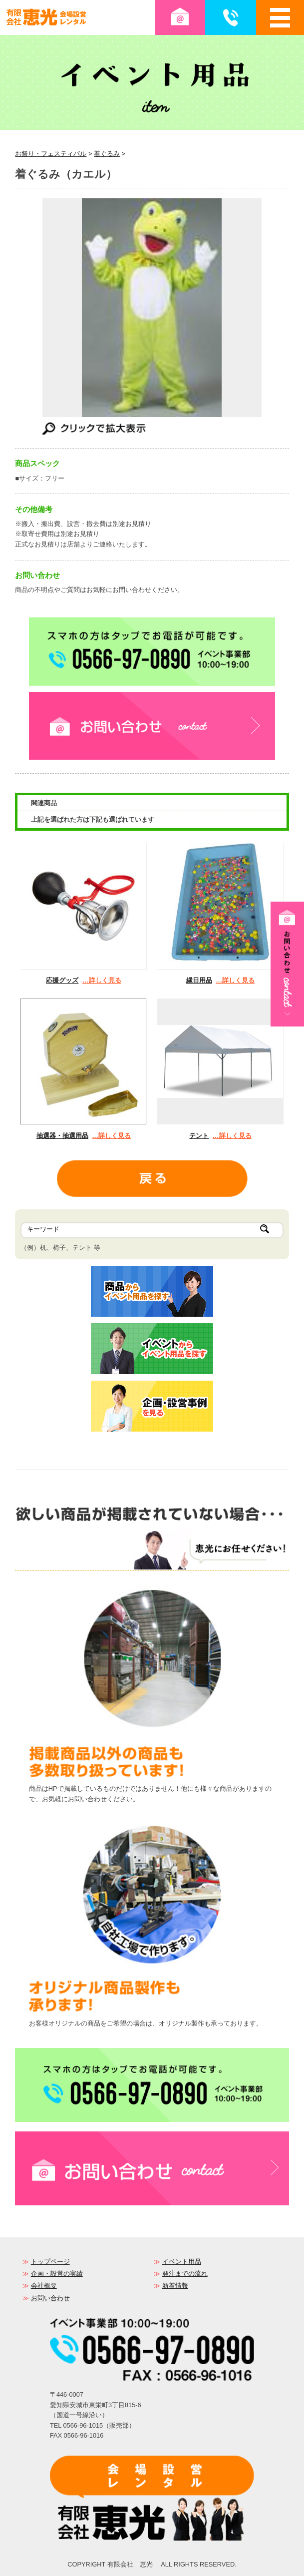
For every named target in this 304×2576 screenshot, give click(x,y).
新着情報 (175, 2285)
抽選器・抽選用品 (62, 1135)
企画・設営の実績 (57, 2273)
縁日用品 (199, 980)
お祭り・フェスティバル (50, 153)
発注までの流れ (185, 2273)
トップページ (50, 2261)
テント (199, 1135)
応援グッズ (62, 980)
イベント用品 (181, 2261)
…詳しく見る (101, 980)
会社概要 (44, 2285)
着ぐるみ (107, 153)
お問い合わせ (50, 2298)
